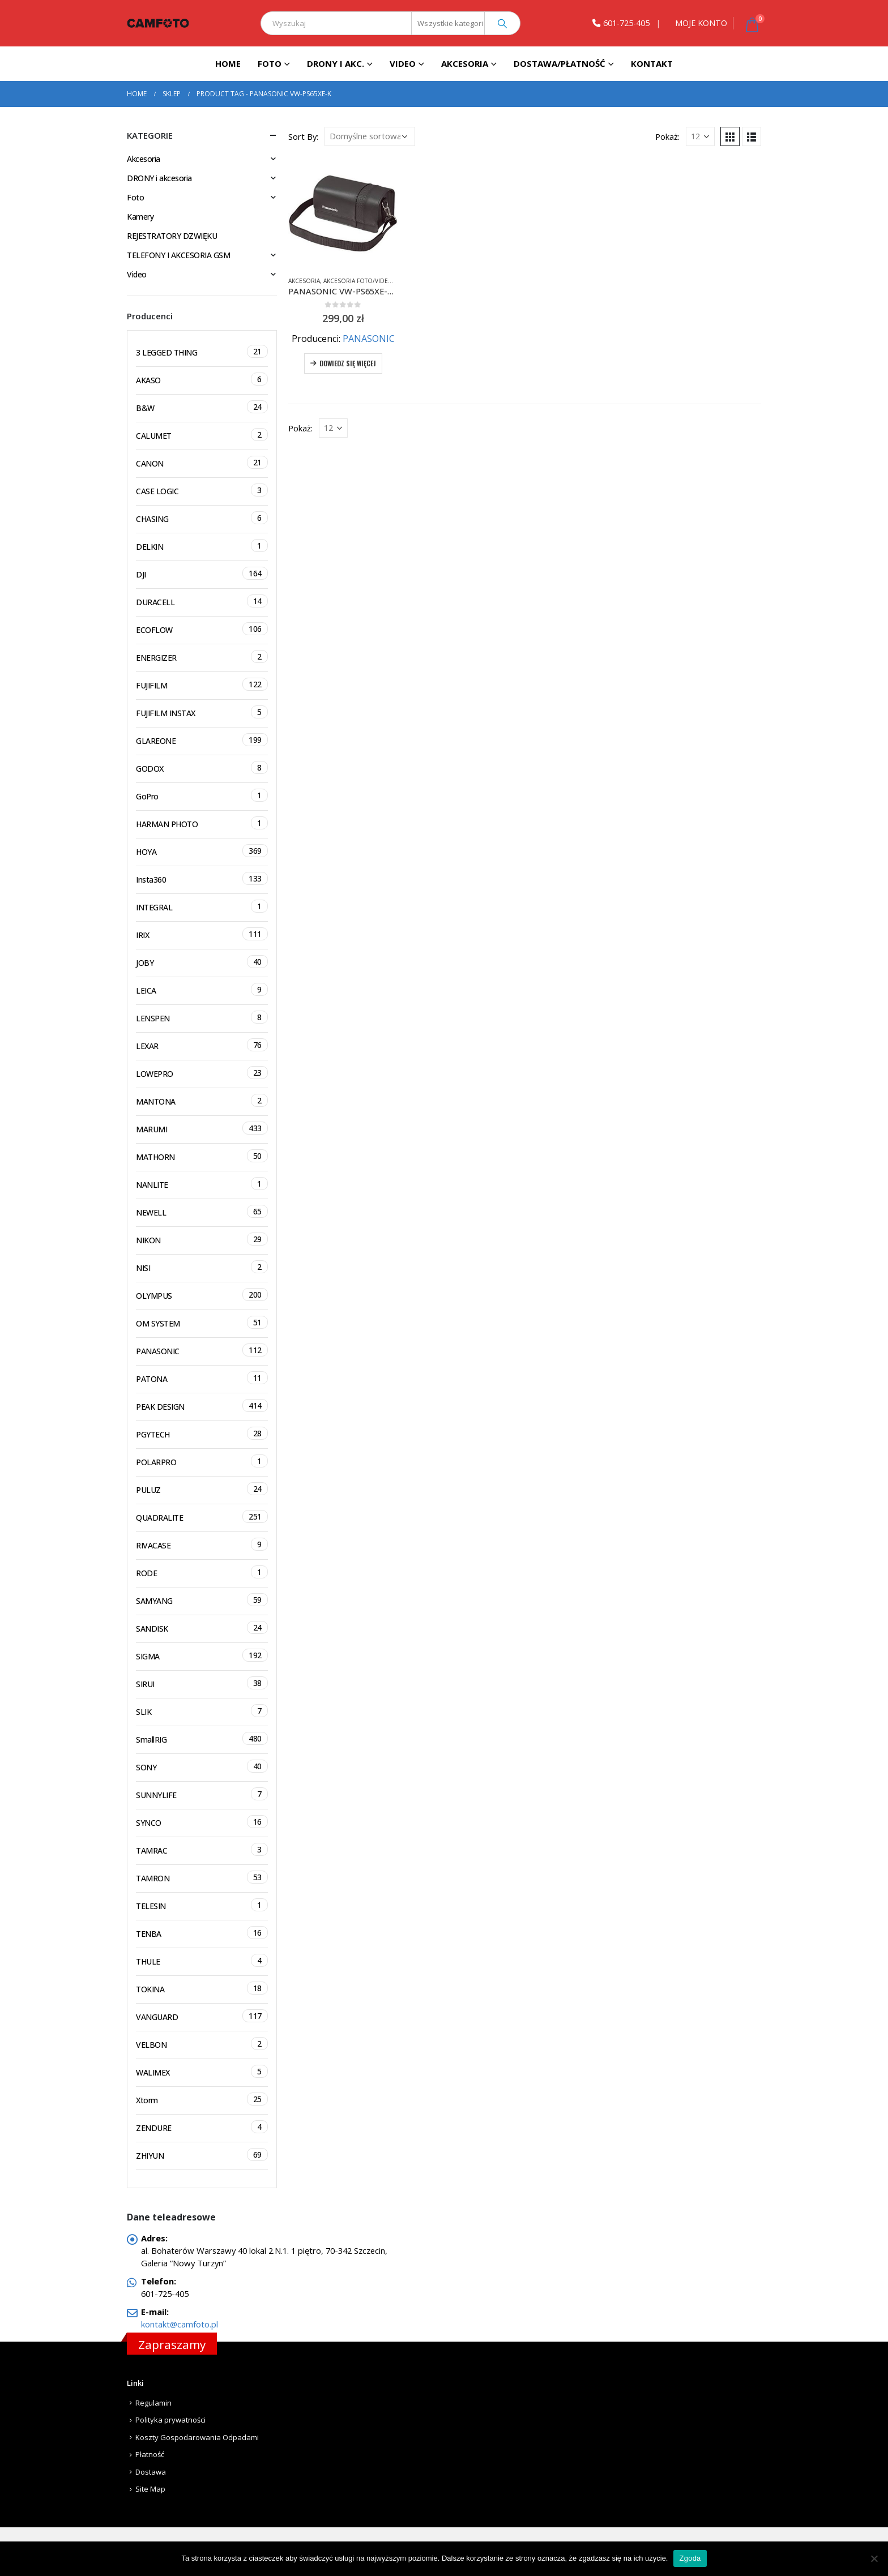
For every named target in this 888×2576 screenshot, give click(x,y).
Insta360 (202, 878)
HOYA (202, 850)
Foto (269, 63)
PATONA (202, 1377)
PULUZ (202, 1488)
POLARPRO (202, 1460)
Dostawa (150, 2472)
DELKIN (202, 545)
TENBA (202, 1932)
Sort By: (303, 136)
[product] (343, 212)
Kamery (140, 216)
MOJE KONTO (701, 23)
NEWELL (202, 1211)
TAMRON (202, 1877)
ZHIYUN (202, 2154)
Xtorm (202, 2099)
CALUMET (202, 434)
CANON (202, 462)
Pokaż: (667, 136)
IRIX (202, 933)
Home (228, 63)
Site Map (150, 2489)
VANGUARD (202, 2015)
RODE (202, 1571)
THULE (202, 1960)
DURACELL (202, 600)
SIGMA (202, 1655)
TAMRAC (202, 1849)
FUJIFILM (202, 684)
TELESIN (202, 1904)
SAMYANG (202, 1599)
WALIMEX (202, 2071)
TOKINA (202, 1988)
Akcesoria (464, 63)
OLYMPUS (202, 1294)
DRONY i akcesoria (159, 178)
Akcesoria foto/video (358, 281)
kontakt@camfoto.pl (179, 2324)
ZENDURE (202, 2126)
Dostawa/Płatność (559, 63)
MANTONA (202, 1100)
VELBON (202, 2043)
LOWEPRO (202, 1072)
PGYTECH (202, 1433)
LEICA (202, 989)
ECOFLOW (202, 628)
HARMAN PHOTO (202, 822)
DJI (202, 573)
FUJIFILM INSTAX (202, 711)
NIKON (202, 1239)
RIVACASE (202, 1544)
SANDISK (202, 1627)
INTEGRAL (202, 906)
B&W (202, 406)
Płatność (149, 2454)
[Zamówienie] (370, 136)
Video (403, 63)
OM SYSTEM (202, 1322)
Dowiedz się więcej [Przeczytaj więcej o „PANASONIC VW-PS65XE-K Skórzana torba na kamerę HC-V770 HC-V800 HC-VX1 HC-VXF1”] (347, 363)
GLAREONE (202, 739)
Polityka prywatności (170, 2420)
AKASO (202, 379)
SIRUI (202, 1682)
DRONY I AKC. (335, 63)
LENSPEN (202, 1017)
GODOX (202, 767)
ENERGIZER (202, 656)
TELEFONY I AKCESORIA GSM (178, 255)
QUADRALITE (202, 1516)
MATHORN (202, 1155)
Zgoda (690, 2558)
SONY (202, 1766)
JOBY (202, 961)
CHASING (202, 517)
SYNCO (202, 1821)
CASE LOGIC (202, 490)
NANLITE (202, 1183)
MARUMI (202, 1128)
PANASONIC (369, 338)
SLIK (202, 1710)
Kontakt (652, 63)
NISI (202, 1266)
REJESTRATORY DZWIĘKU (172, 235)
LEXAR (202, 1044)
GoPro (202, 795)
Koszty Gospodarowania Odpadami (197, 2437)
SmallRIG (202, 1738)
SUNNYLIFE (202, 1793)
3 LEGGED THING (202, 351)
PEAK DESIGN (202, 1405)
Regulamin (153, 2403)
